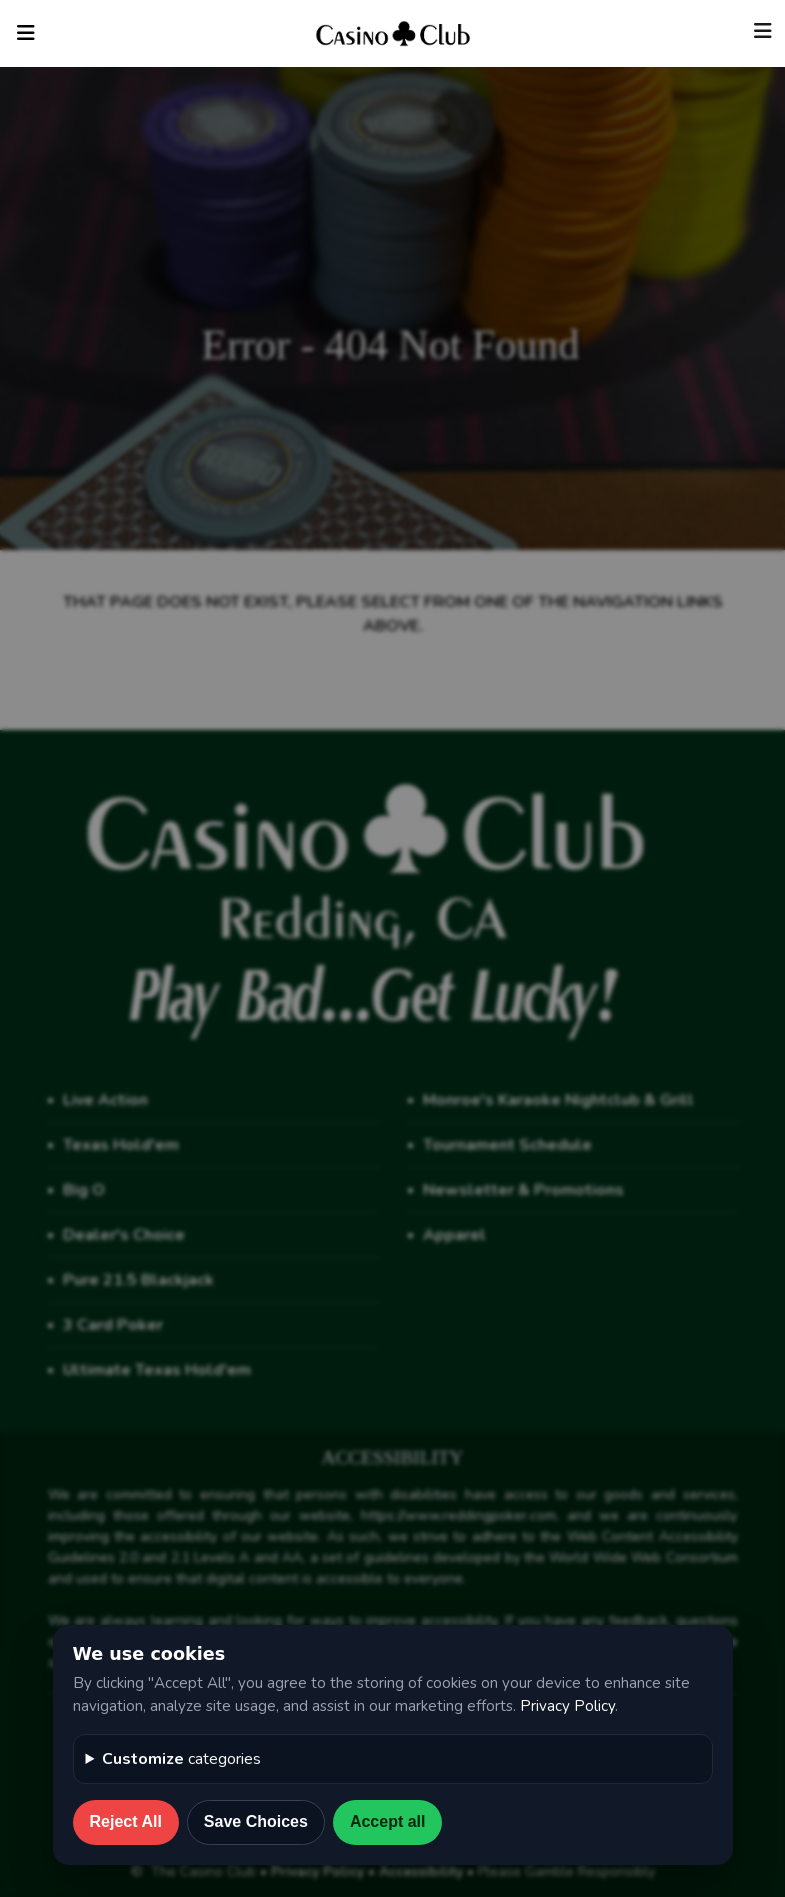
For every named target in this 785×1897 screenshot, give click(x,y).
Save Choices (256, 1821)
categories (181, 1759)
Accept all (388, 1821)
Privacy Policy (567, 1706)
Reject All (126, 1821)
